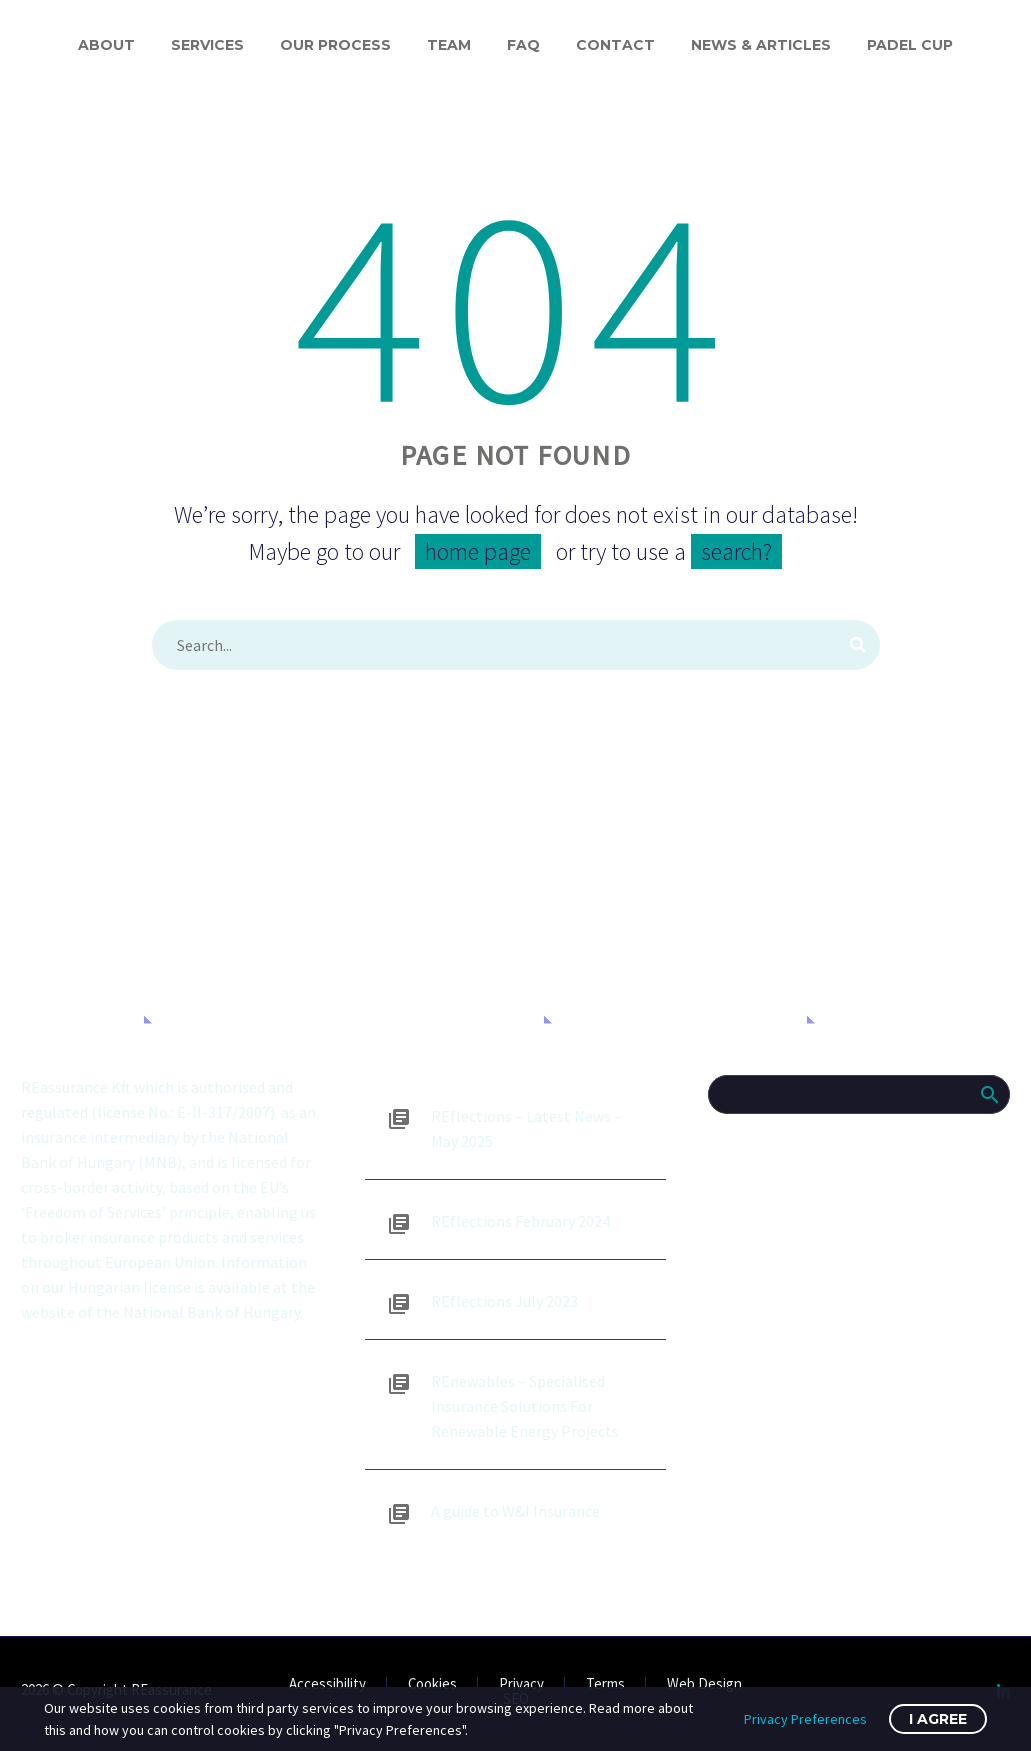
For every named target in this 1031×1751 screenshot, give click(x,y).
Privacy (521, 1684)
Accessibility (327, 1684)
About (106, 45)
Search (988, 1094)
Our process (335, 45)
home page (478, 551)
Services (207, 45)
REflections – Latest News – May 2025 (526, 1128)
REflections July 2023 (504, 1301)
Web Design (704, 1684)
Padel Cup (910, 45)
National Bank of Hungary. (213, 1312)
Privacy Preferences (805, 1719)
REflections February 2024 (520, 1221)
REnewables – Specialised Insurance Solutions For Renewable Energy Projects (525, 1406)
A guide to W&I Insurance (515, 1511)
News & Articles (761, 45)
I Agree (938, 1719)
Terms (605, 1684)
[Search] (516, 645)
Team (449, 45)
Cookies (432, 1684)
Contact (615, 45)
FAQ (523, 45)
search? (736, 551)
